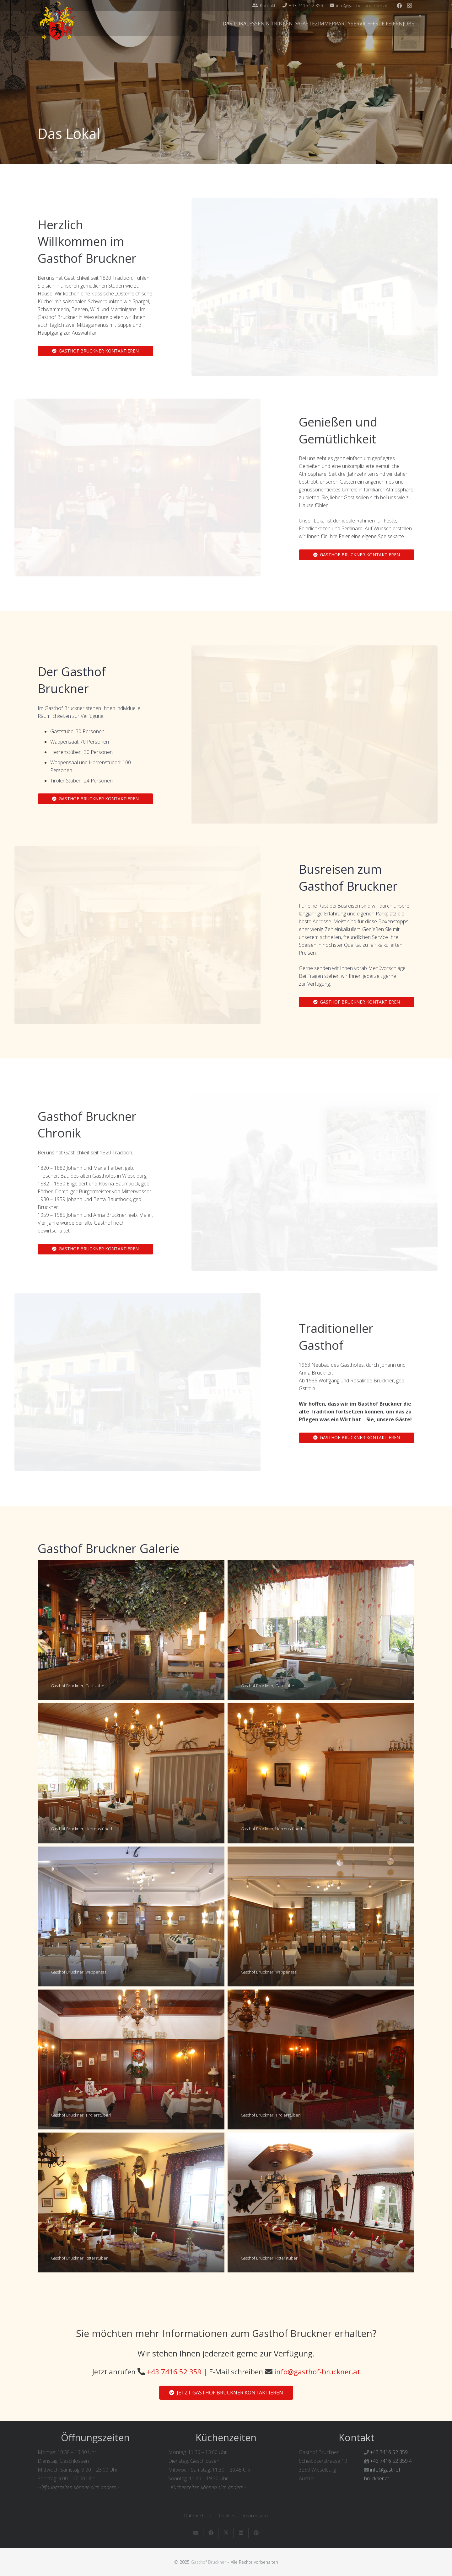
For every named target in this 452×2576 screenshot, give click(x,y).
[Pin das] (256, 2533)
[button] (296, 23)
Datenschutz (197, 2515)
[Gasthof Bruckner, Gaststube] (131, 1630)
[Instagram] (409, 6)
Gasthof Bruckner (208, 2562)
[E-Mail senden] (195, 2533)
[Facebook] (399, 6)
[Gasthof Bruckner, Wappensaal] (131, 1916)
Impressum (255, 2515)
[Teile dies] (210, 2533)
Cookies (227, 2515)
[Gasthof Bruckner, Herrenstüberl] (131, 1773)
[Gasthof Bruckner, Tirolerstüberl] (131, 2059)
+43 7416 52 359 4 (391, 2460)
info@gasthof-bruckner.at (317, 2372)
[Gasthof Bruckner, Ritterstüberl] (131, 2202)
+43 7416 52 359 (174, 2372)
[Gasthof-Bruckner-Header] (57, 20)
